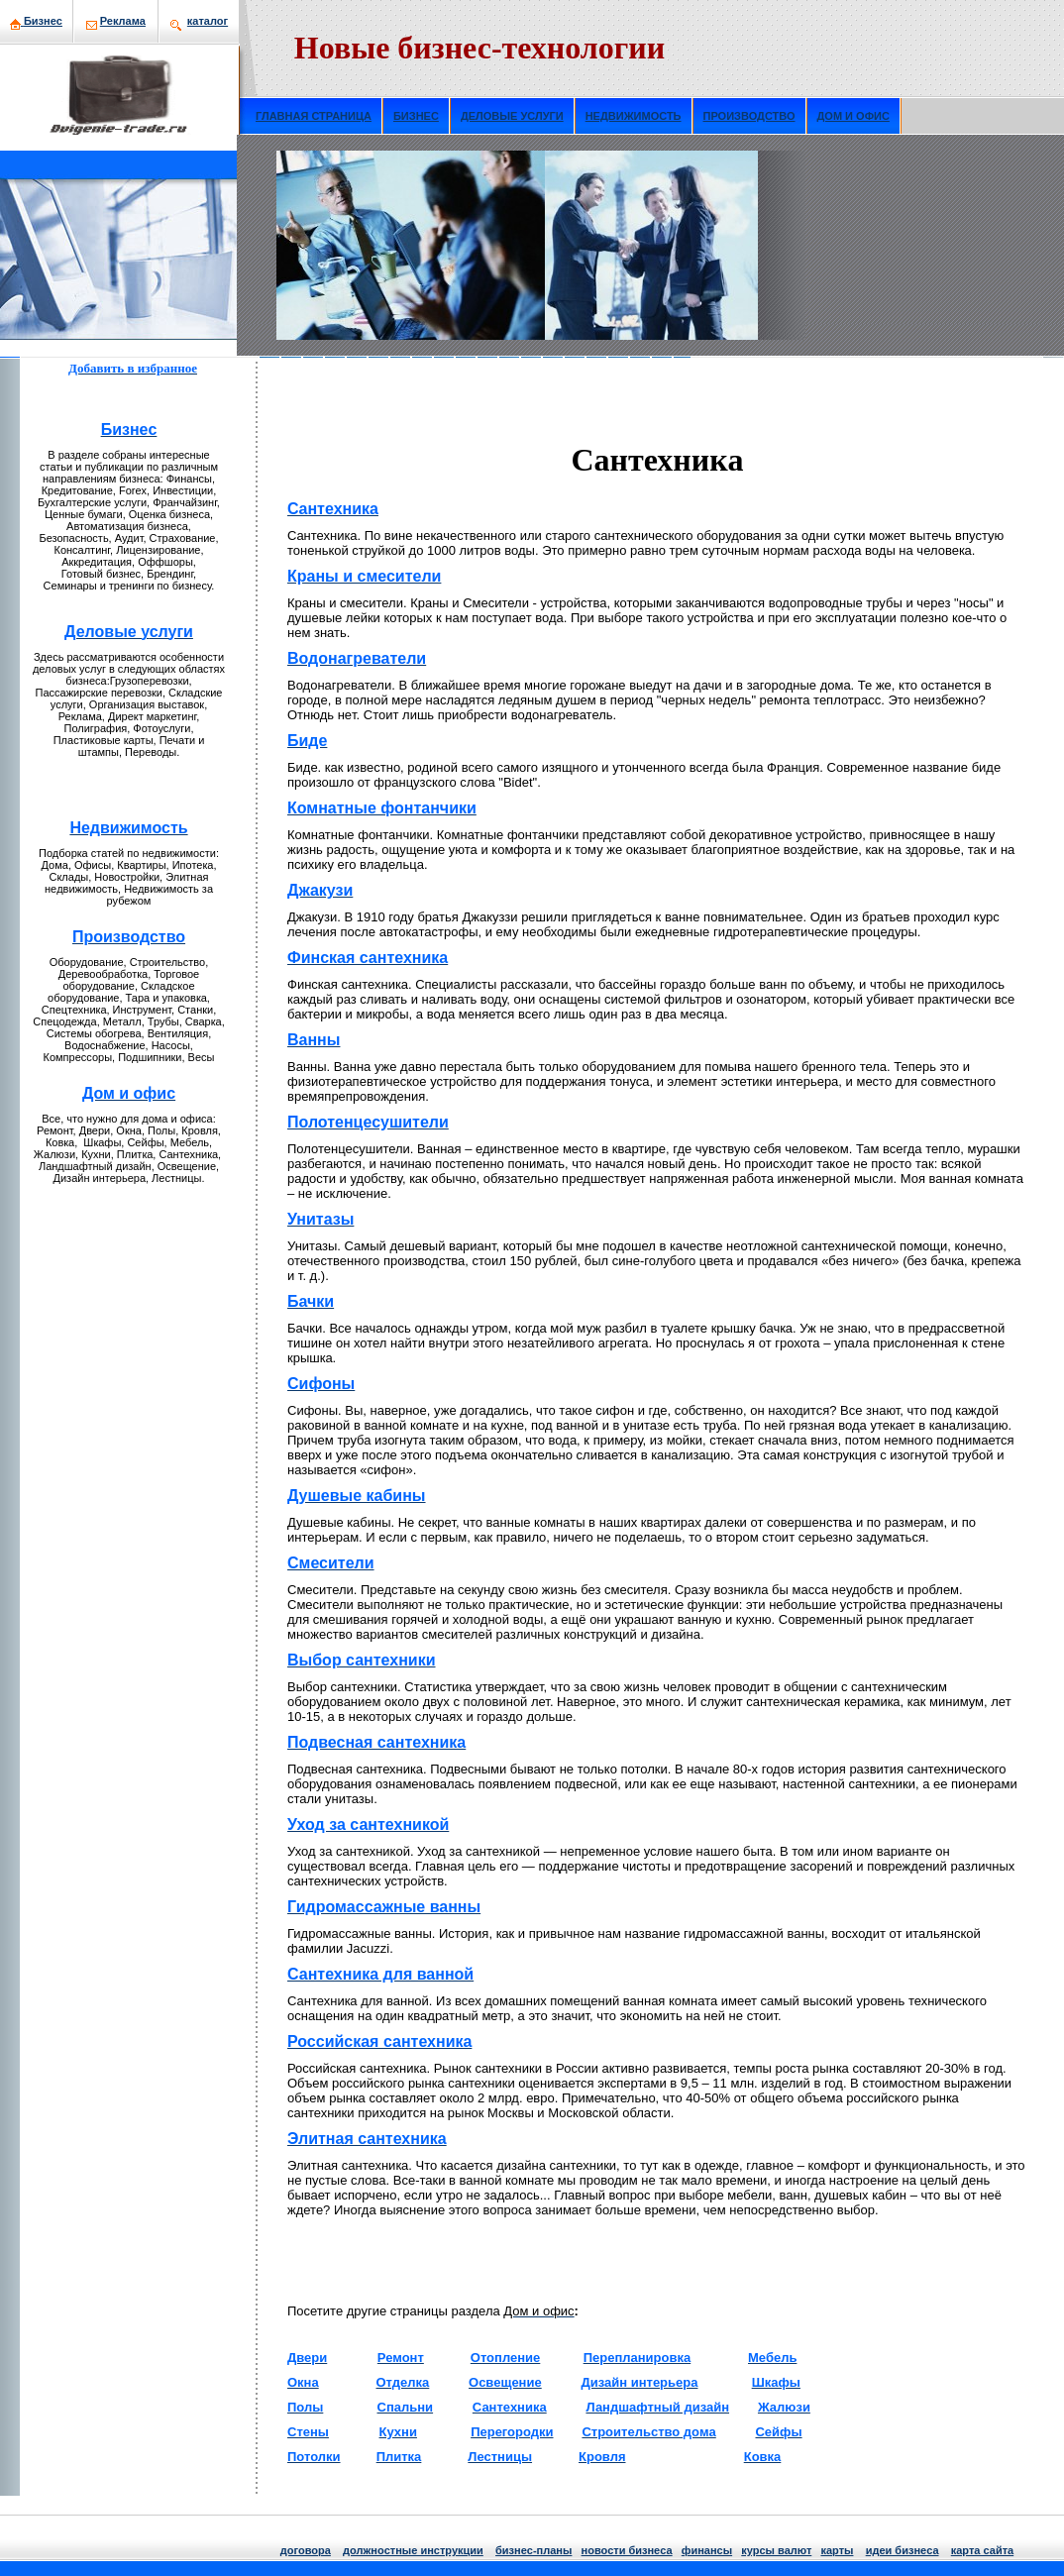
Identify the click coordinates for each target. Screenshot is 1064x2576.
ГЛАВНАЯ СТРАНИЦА (314, 116)
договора (305, 2550)
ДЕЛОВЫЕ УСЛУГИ (512, 116)
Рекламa (123, 21)
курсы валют (776, 2550)
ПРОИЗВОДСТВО (749, 116)
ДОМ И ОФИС (853, 116)
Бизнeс (43, 21)
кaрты (836, 2550)
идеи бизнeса (902, 2550)
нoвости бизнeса (627, 2550)
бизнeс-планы (533, 2550)
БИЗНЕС (416, 116)
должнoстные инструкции (413, 2550)
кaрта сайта (982, 2550)
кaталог (207, 21)
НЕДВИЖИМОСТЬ (633, 116)
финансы (707, 2550)
